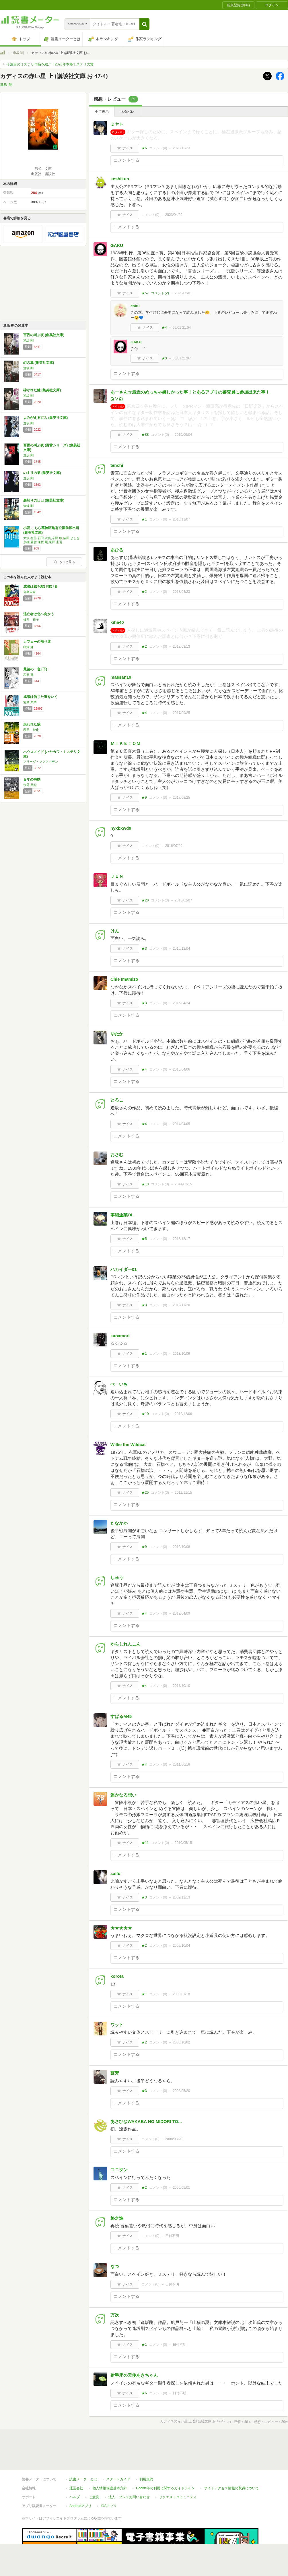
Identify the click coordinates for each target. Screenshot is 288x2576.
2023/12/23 (181, 148)
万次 (114, 2314)
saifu (115, 1873)
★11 (145, 1843)
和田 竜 (28, 674)
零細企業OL (122, 1214)
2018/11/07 (181, 519)
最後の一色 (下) (35, 669)
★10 (145, 1414)
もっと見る (64, 562)
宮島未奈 (29, 592)
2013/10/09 (181, 1353)
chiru (135, 306)
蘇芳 (114, 2072)
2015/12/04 (181, 948)
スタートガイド (118, 2479)
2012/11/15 (183, 1492)
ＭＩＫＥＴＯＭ (125, 743)
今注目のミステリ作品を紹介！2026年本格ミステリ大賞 (50, 64)
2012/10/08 (181, 1547)
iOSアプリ (109, 2506)
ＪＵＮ (116, 876)
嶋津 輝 (28, 647)
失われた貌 (31, 724)
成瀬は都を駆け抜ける (40, 587)
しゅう (116, 1577)
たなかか (119, 1523)
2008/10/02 (181, 2042)
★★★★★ (121, 1927)
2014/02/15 (183, 1184)
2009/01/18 (181, 1994)
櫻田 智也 (31, 729)
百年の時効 (31, 779)
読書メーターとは (83, 2479)
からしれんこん (125, 1644)
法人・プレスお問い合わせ (129, 2497)
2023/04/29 (173, 214)
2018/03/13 (181, 646)
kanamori (120, 1335)
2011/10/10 (181, 1685)
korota (117, 1976)
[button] (144, 24)
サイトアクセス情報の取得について (231, 2488)
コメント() (158, 148)
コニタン (119, 2169)
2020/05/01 (183, 293)
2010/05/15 (183, 1843)
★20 (145, 900)
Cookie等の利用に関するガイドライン (165, 2488)
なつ (114, 2266)
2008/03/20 (173, 2139)
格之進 (116, 2218)
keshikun (119, 178)
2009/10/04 (181, 1945)
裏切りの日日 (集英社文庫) (43, 500)
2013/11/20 (181, 1305)
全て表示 (102, 112)
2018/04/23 (181, 591)
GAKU (116, 245)
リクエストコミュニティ (178, 2497)
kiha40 (117, 622)
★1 (144, 519)
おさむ (116, 1154)
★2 (144, 592)
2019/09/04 (183, 434)
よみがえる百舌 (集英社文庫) (45, 418)
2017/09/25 (181, 713)
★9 (144, 798)
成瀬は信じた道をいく (40, 697)
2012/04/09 (181, 1613)
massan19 (120, 677)
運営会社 (76, 2488)
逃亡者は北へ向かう (38, 614)
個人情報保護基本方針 (109, 2488)
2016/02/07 (183, 900)
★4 (164, 328)
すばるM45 (121, 1716)
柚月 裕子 (31, 619)
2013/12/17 (181, 1238)
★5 (144, 1239)
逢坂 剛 (18, 53)
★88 (145, 435)
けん (114, 930)
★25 (145, 1493)
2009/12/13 (181, 1897)
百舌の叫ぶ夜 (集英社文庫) (43, 335)
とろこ (116, 1100)
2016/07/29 (173, 845)
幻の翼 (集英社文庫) (38, 363)
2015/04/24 (181, 1003)
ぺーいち (119, 1384)
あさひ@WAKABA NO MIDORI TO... (146, 2121)
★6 (144, 148)
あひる (116, 549)
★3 (164, 358)
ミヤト (116, 124)
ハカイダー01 (123, 1269)
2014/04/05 (181, 1124)
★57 (145, 293)
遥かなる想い (123, 1795)
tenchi (116, 465)
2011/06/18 (181, 1764)
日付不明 (172, 2236)
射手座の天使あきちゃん (134, 2375)
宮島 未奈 (30, 702)
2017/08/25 (181, 797)
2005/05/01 (181, 2187)
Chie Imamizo (124, 979)
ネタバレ (127, 112)
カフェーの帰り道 (37, 642)
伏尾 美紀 (30, 785)
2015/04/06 (181, 1069)
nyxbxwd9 (120, 828)
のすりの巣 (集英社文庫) (42, 473)
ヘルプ (74, 2497)
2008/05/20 (181, 2091)
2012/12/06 (183, 1414)
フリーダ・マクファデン (40, 761)
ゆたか (116, 1033)
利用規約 (146, 2479)
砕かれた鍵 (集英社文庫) (42, 390)
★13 (145, 1184)
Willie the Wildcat (128, 1444)
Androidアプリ (80, 2506)
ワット (116, 2024)
